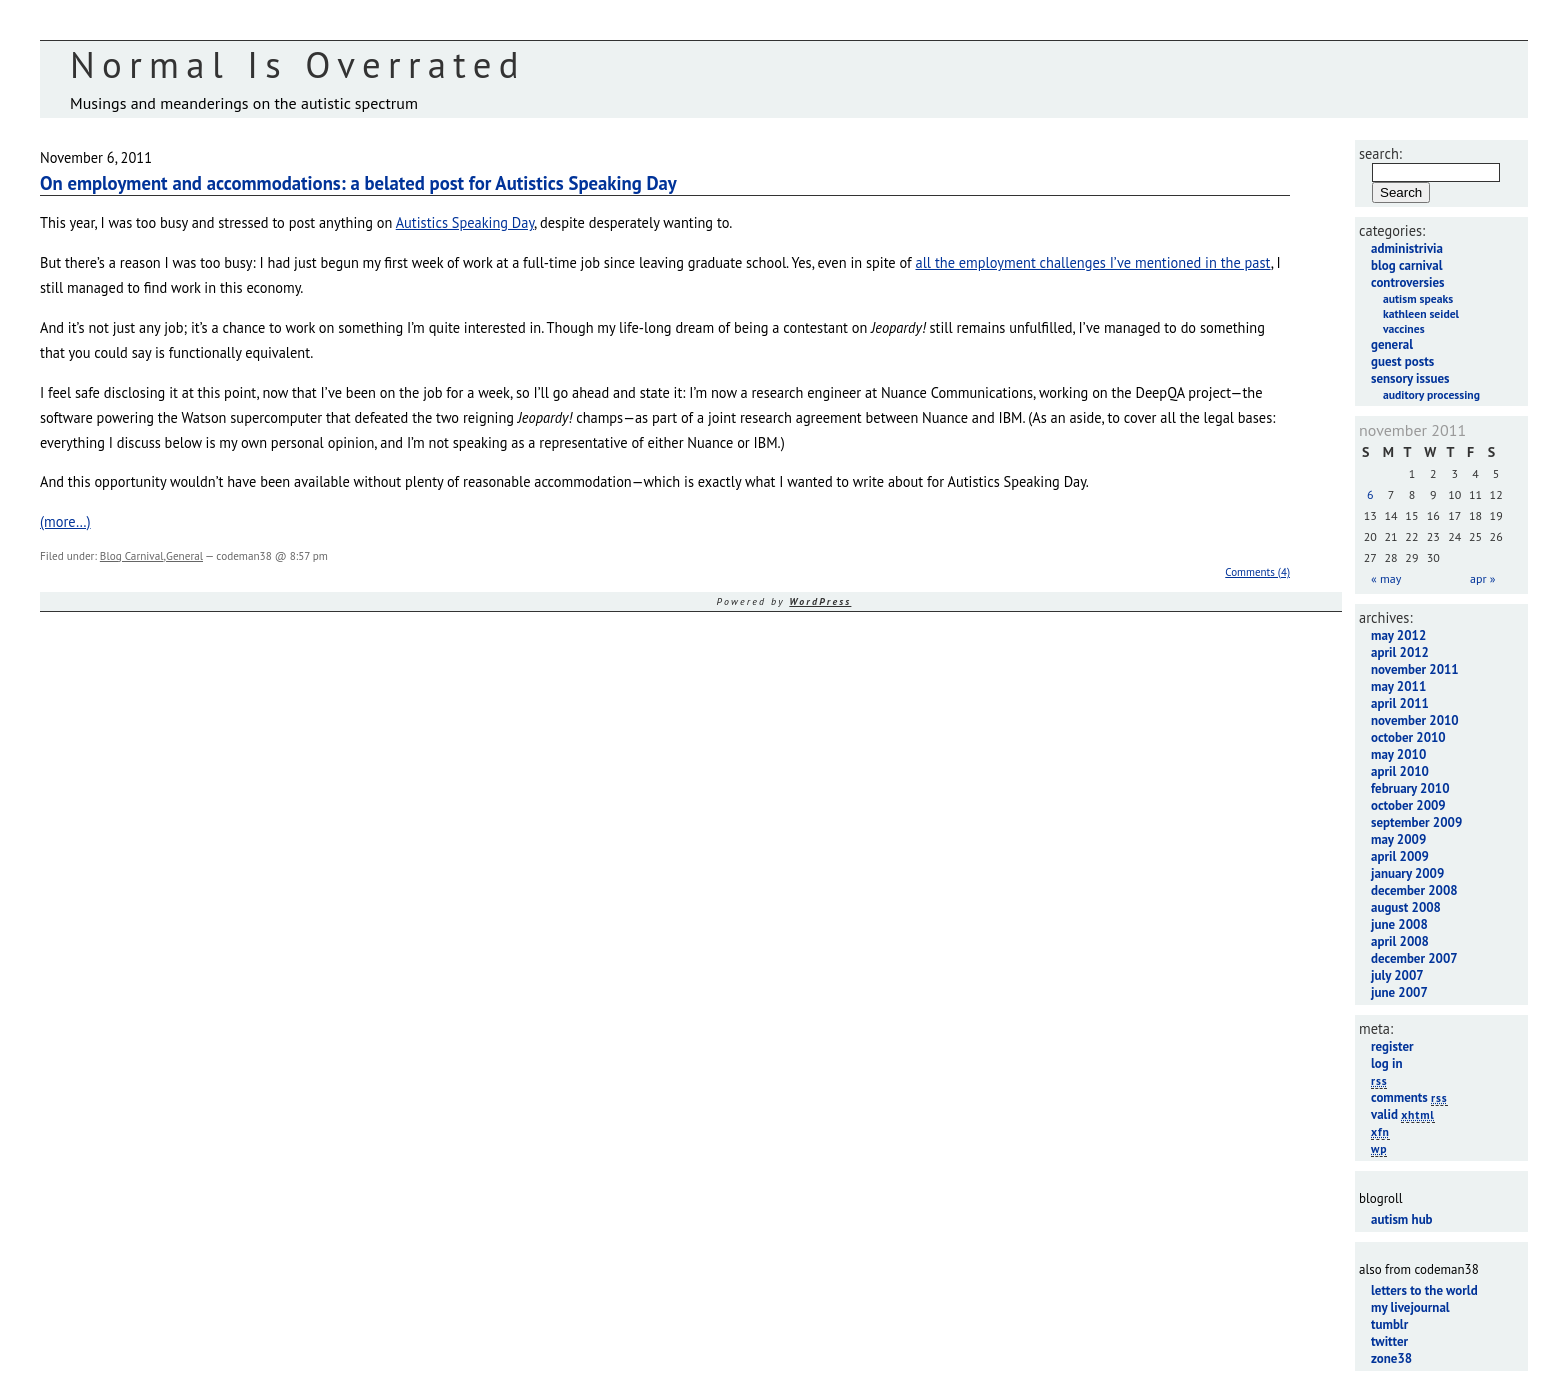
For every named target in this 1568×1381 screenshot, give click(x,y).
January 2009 (1407, 873)
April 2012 (1400, 652)
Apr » (1482, 578)
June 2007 (1399, 992)
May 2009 (1398, 839)
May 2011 (1398, 686)
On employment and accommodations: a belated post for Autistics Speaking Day (358, 183)
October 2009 (1408, 805)
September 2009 (1416, 822)
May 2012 (1398, 635)
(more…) (65, 521)
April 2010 (1400, 771)
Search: (1380, 153)
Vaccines (1404, 328)
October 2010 (1408, 737)
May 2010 (1398, 754)
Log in (1387, 1063)
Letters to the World (1424, 1290)
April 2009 (1400, 856)
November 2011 (1415, 669)
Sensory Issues (1410, 378)
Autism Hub (1402, 1219)
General (184, 556)
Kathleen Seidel (1421, 313)
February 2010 (1410, 788)
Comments (1409, 1097)
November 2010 (1415, 720)
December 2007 (1414, 958)
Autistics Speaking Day (465, 222)
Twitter (1389, 1341)
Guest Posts (1402, 361)
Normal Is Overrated (298, 64)
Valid (1403, 1114)
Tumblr (1389, 1324)
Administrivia (1407, 248)
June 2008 (1399, 924)
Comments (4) (1257, 572)
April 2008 (1400, 941)
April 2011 (1400, 703)
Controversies (1407, 282)
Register (1392, 1046)
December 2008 (1414, 890)
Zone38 (1391, 1358)
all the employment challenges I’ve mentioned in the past (1093, 262)
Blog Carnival (132, 556)
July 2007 (1397, 975)
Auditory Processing (1431, 394)
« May (1386, 578)
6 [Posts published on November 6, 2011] (1370, 494)
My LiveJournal (1410, 1307)
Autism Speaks (1418, 298)
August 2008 (1406, 907)
